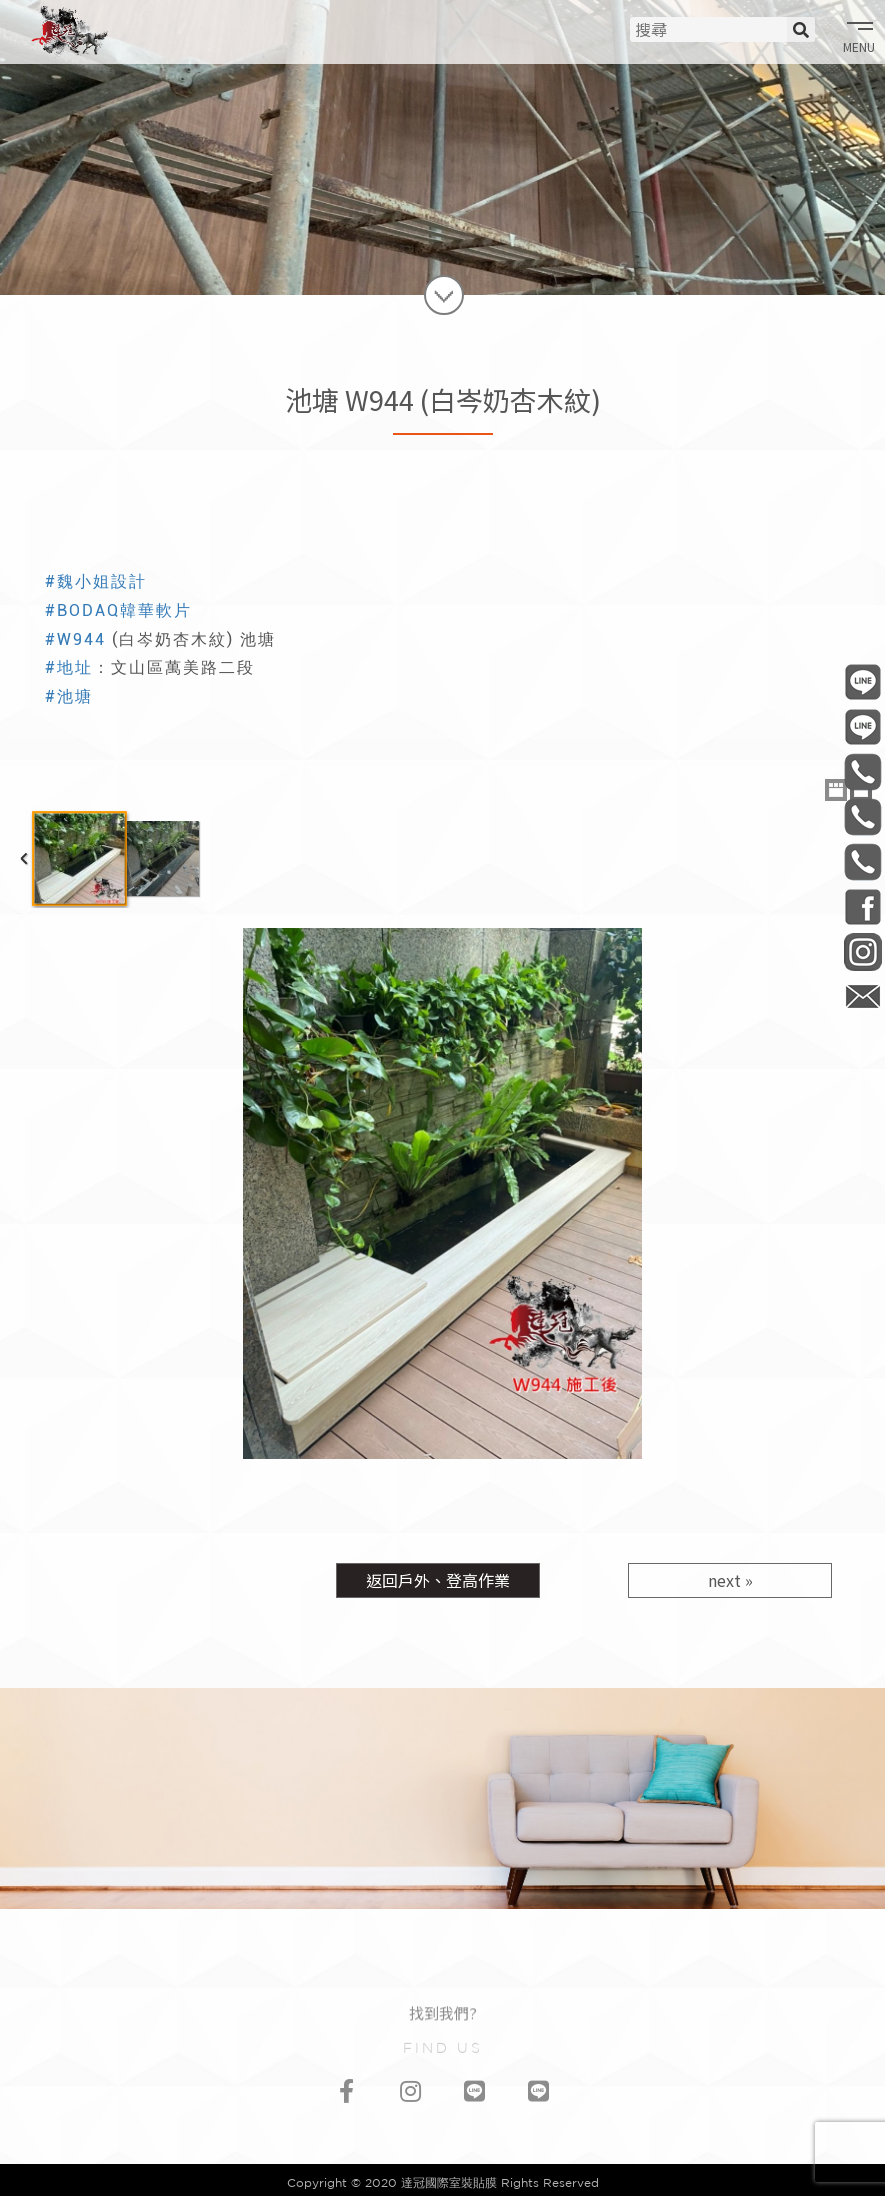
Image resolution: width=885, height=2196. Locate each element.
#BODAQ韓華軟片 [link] (118, 610)
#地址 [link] (69, 667)
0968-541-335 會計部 (862, 861)
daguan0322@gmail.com (862, 996)
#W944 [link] (75, 639)
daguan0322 (862, 951)
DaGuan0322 (862, 906)
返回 (438, 1580)
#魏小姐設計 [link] (96, 581)
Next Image (861, 1193)
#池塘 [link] (69, 696)
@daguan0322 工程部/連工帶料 (862, 681)
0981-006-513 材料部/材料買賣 (862, 816)
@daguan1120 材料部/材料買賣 (862, 726)
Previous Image (24, 1193)
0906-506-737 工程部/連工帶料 (862, 771)
